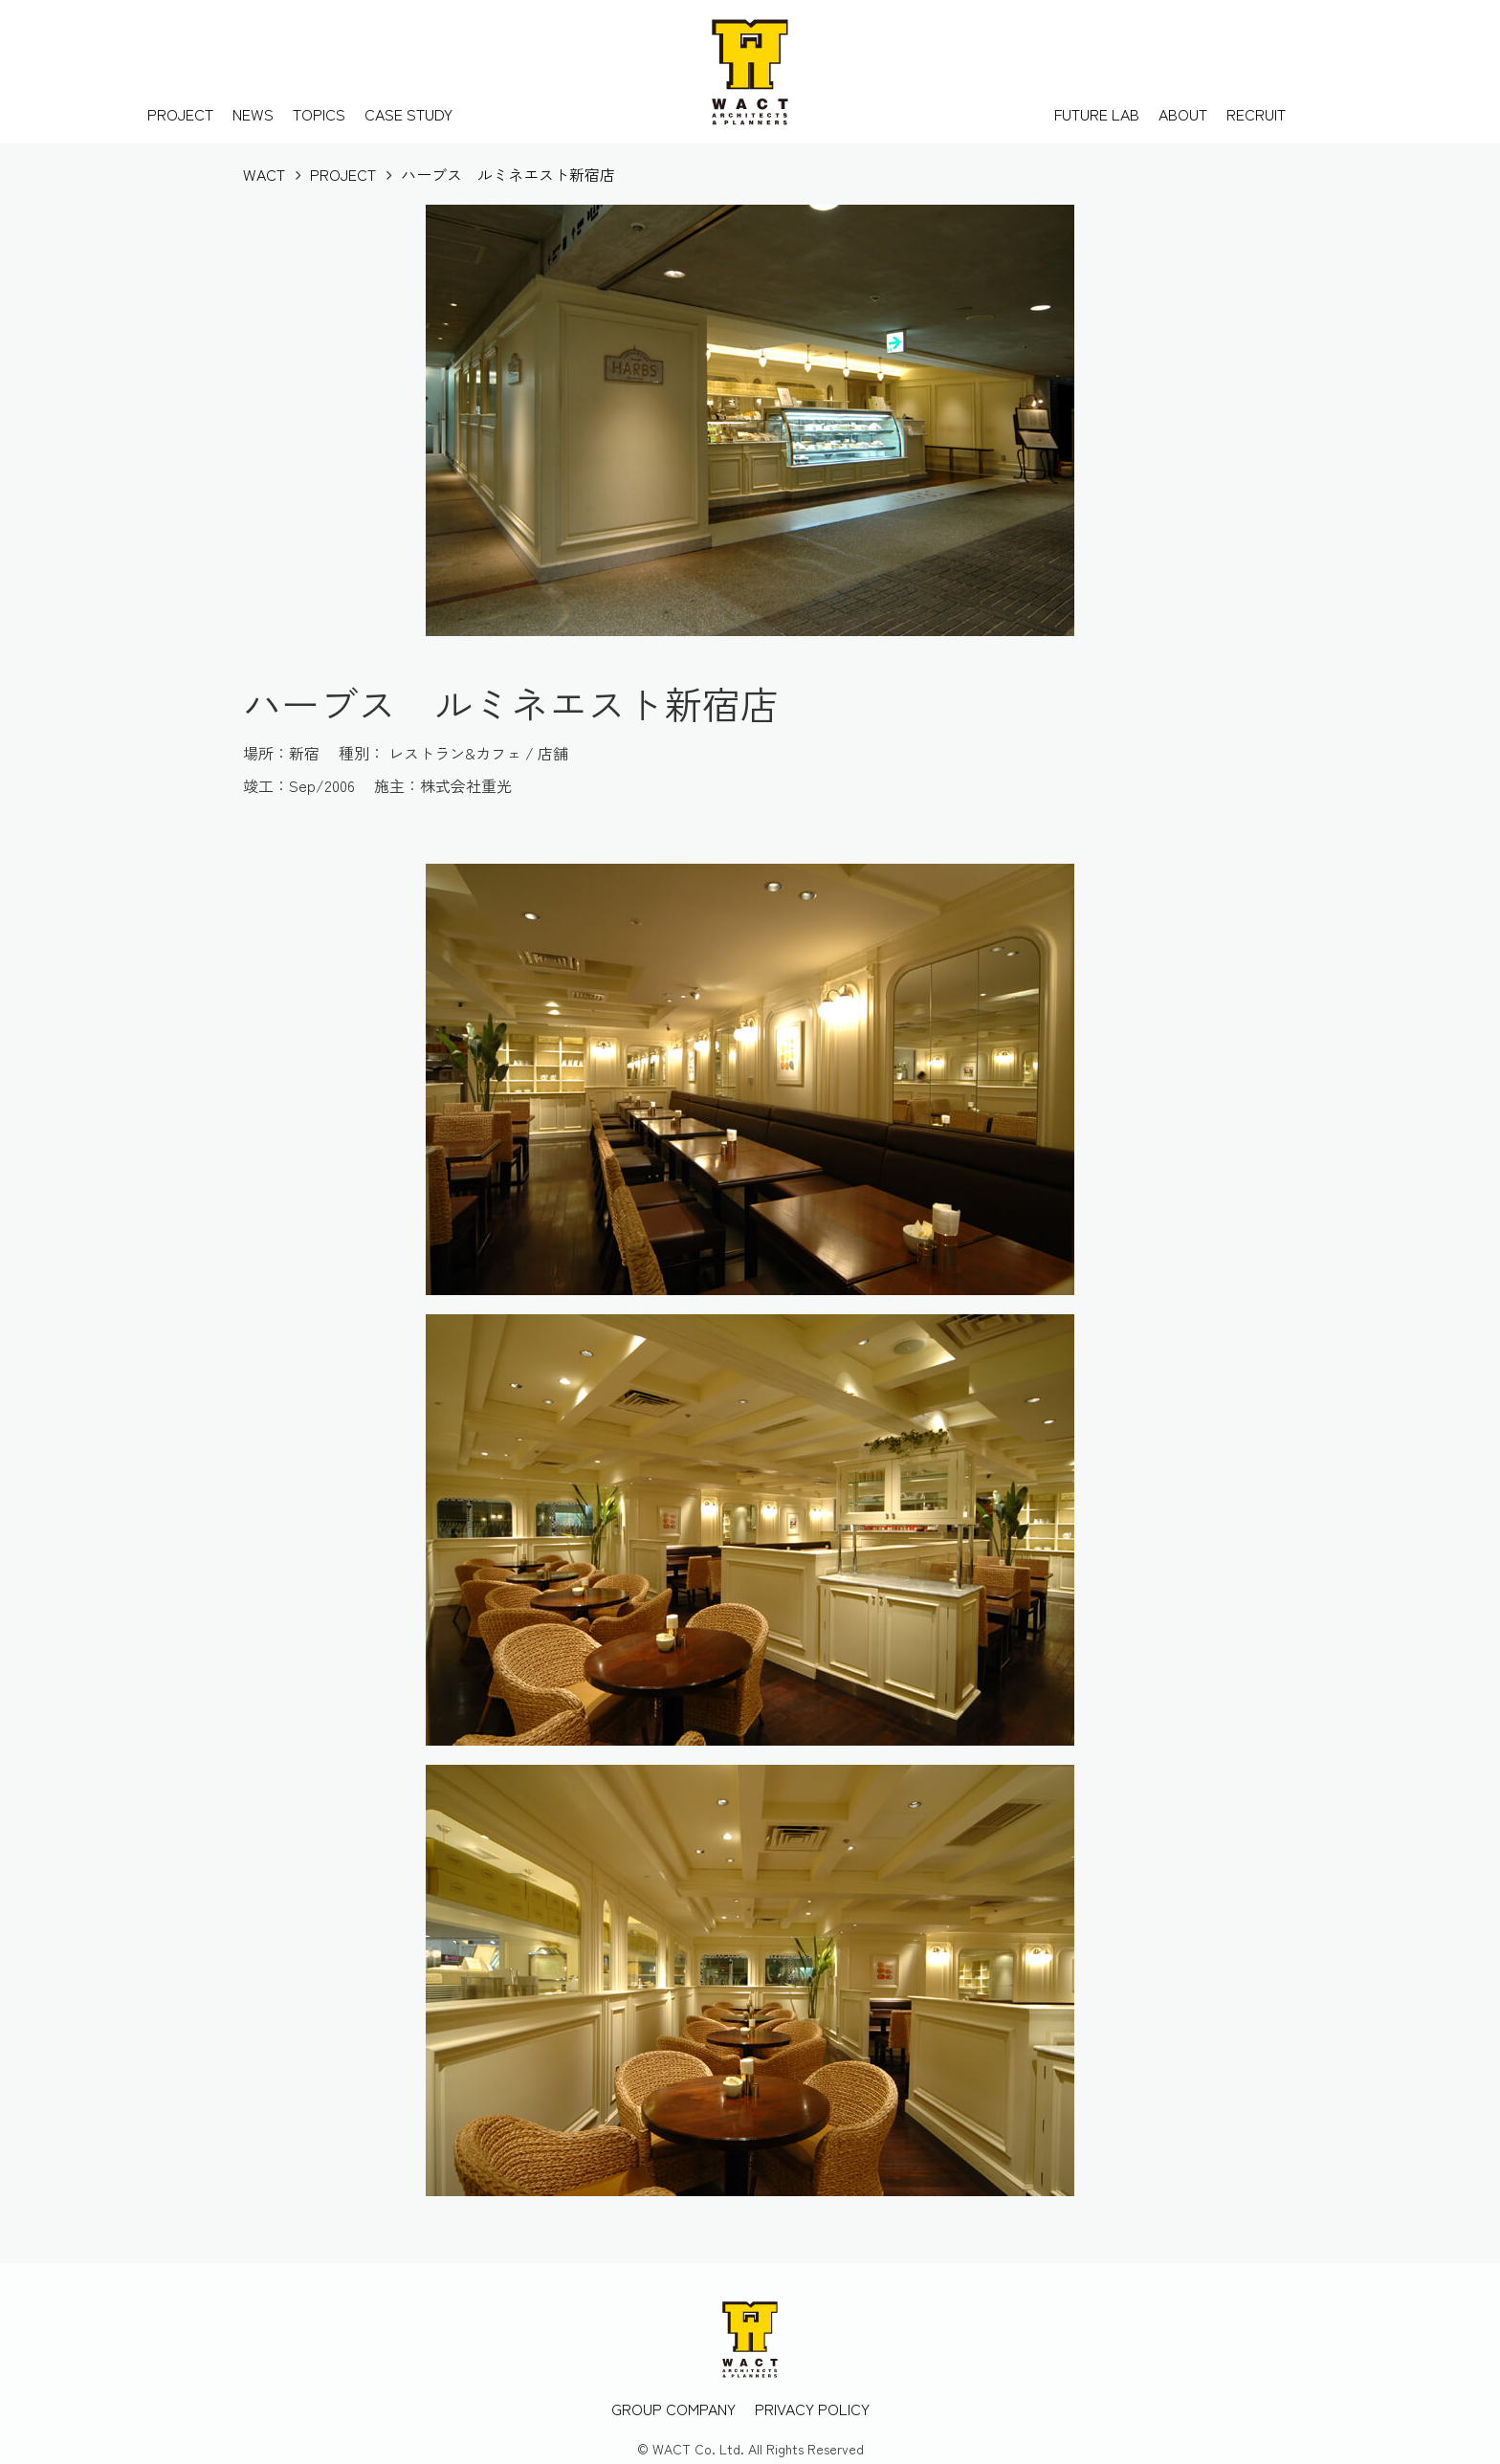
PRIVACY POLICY (812, 2408)
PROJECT (180, 113)
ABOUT (1182, 113)
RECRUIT (1256, 113)
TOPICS (319, 113)
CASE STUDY (408, 113)
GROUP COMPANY (673, 2408)
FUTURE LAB (1096, 113)
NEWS (253, 113)
